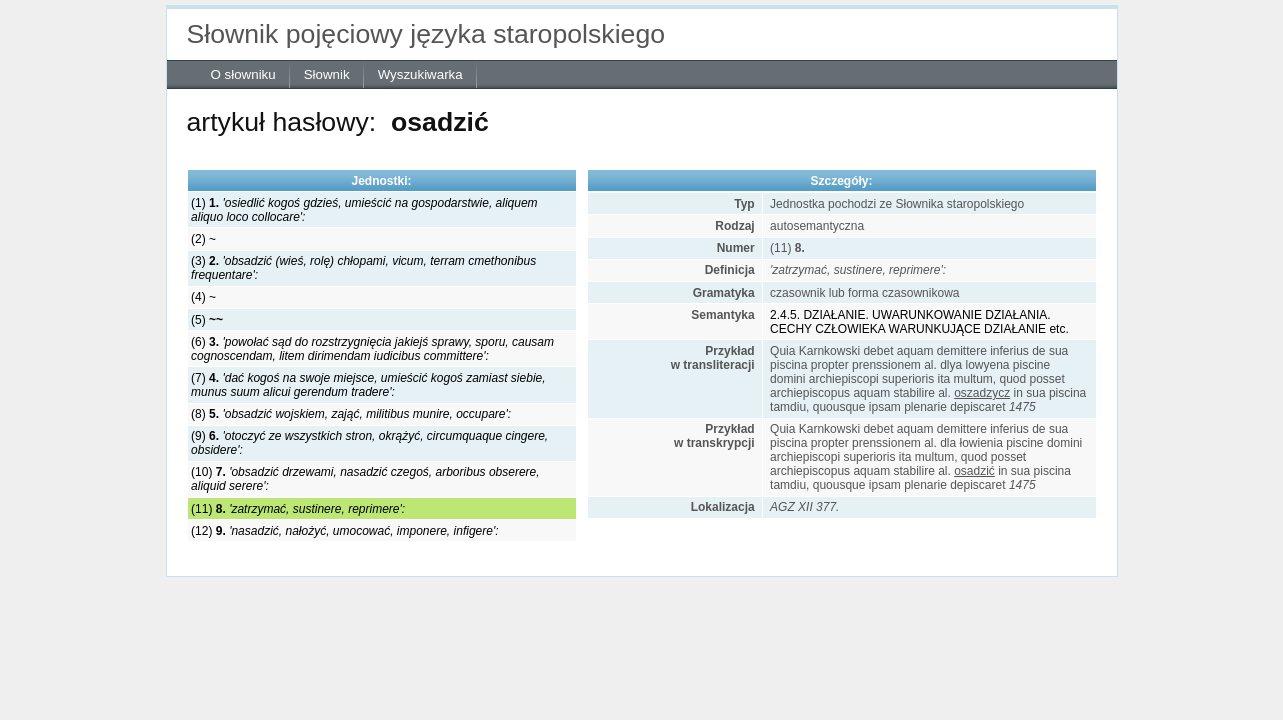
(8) (351, 414)
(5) (207, 320)
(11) (298, 509)
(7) (368, 385)
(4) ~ (203, 297)
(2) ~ (203, 239)
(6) (372, 349)
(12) (344, 531)
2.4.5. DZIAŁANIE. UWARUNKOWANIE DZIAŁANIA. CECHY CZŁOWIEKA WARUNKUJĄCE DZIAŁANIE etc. (919, 322)
